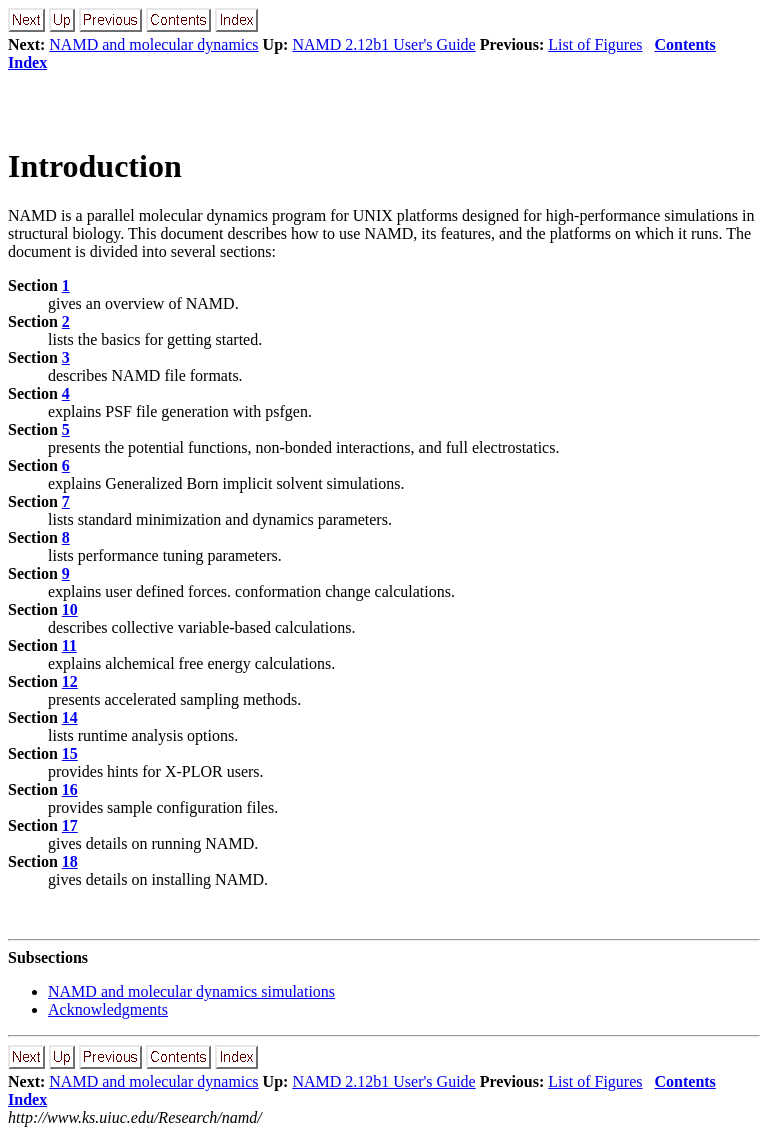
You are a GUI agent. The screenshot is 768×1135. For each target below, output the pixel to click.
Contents (685, 44)
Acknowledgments (108, 1009)
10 (70, 609)
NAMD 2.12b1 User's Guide (383, 44)
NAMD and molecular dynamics (153, 44)
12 (70, 681)
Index (27, 62)
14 (70, 717)
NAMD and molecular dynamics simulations (191, 991)
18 (70, 861)
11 (69, 645)
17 (70, 825)
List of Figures (595, 44)
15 (70, 753)
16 (70, 789)
